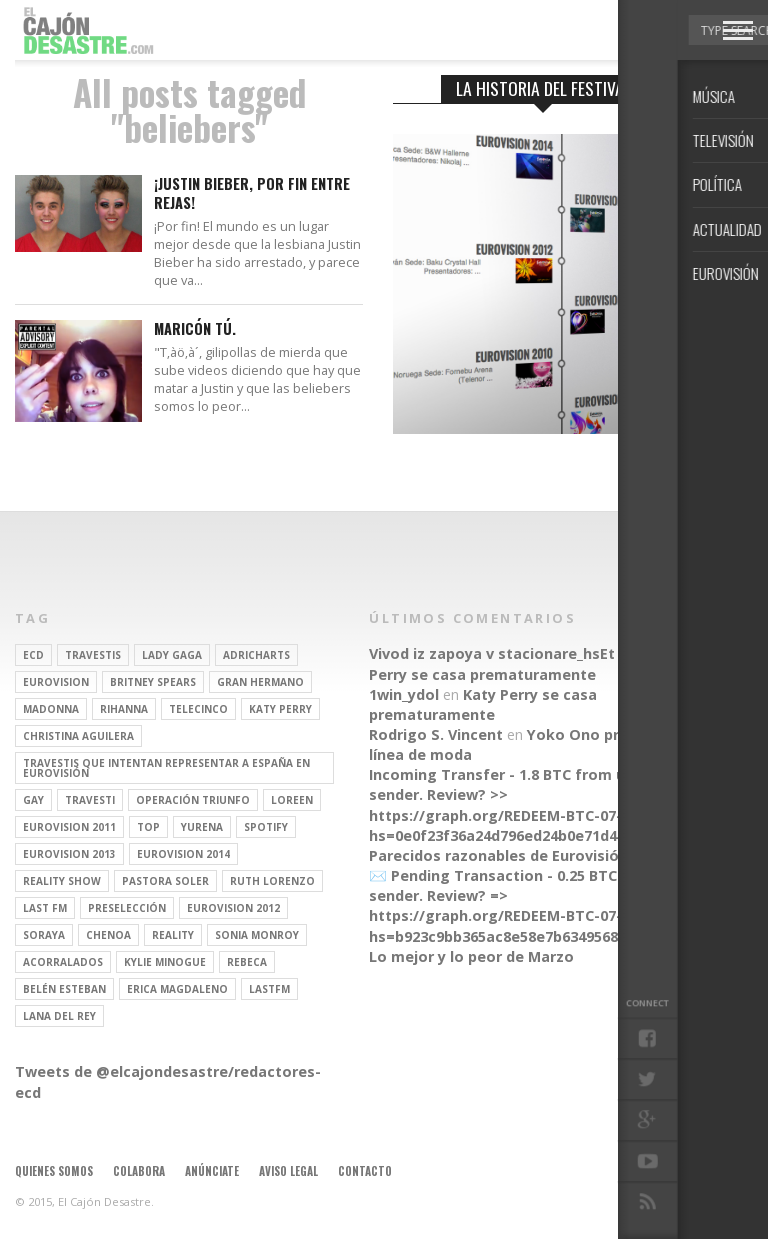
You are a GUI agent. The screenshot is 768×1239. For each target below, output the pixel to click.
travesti (90, 800)
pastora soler (165, 881)
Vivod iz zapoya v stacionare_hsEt (492, 653)
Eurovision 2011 (69, 827)
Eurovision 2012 (233, 908)
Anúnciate (212, 1171)
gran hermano (260, 682)
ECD (33, 655)
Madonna (51, 709)
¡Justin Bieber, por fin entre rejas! (252, 193)
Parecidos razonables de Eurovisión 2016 (516, 855)
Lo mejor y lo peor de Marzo (471, 956)
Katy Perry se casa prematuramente (520, 663)
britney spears (153, 682)
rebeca (247, 962)
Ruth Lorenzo (272, 881)
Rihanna (124, 709)
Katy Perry (280, 709)
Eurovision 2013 (69, 854)
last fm (45, 908)
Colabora (139, 1171)
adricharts (256, 655)
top (148, 827)
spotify (266, 827)
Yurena (202, 827)
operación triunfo (193, 800)
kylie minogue (165, 962)
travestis (93, 655)
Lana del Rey (59, 1016)
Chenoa (108, 935)
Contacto (365, 1171)
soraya (44, 935)
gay (33, 800)
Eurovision (56, 682)
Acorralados (63, 962)
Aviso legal (288, 1171)
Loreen (292, 800)
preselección (127, 908)
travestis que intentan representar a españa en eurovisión (166, 768)
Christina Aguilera (78, 736)
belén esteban (64, 989)
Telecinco (198, 709)
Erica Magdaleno (177, 989)
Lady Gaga (172, 655)
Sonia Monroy (257, 935)
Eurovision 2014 (183, 854)
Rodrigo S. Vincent (436, 734)
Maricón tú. (195, 329)
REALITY (173, 935)
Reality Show (62, 881)
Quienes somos (54, 1171)
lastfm (269, 989)
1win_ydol (404, 694)
